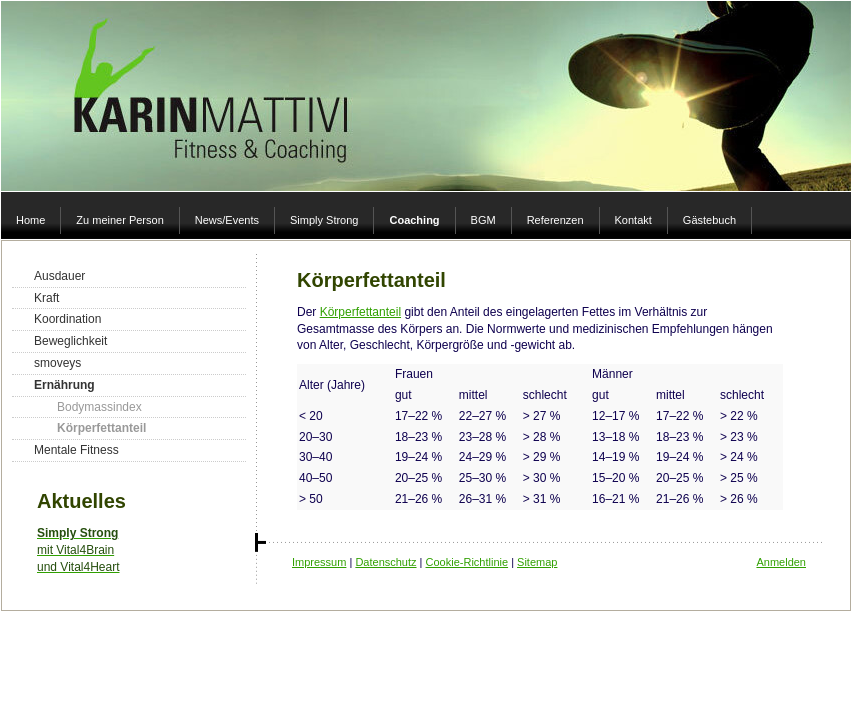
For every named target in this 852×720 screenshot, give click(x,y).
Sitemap (537, 562)
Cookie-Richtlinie (467, 562)
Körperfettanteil (360, 312)
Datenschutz (385, 562)
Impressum (319, 562)
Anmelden (781, 562)
